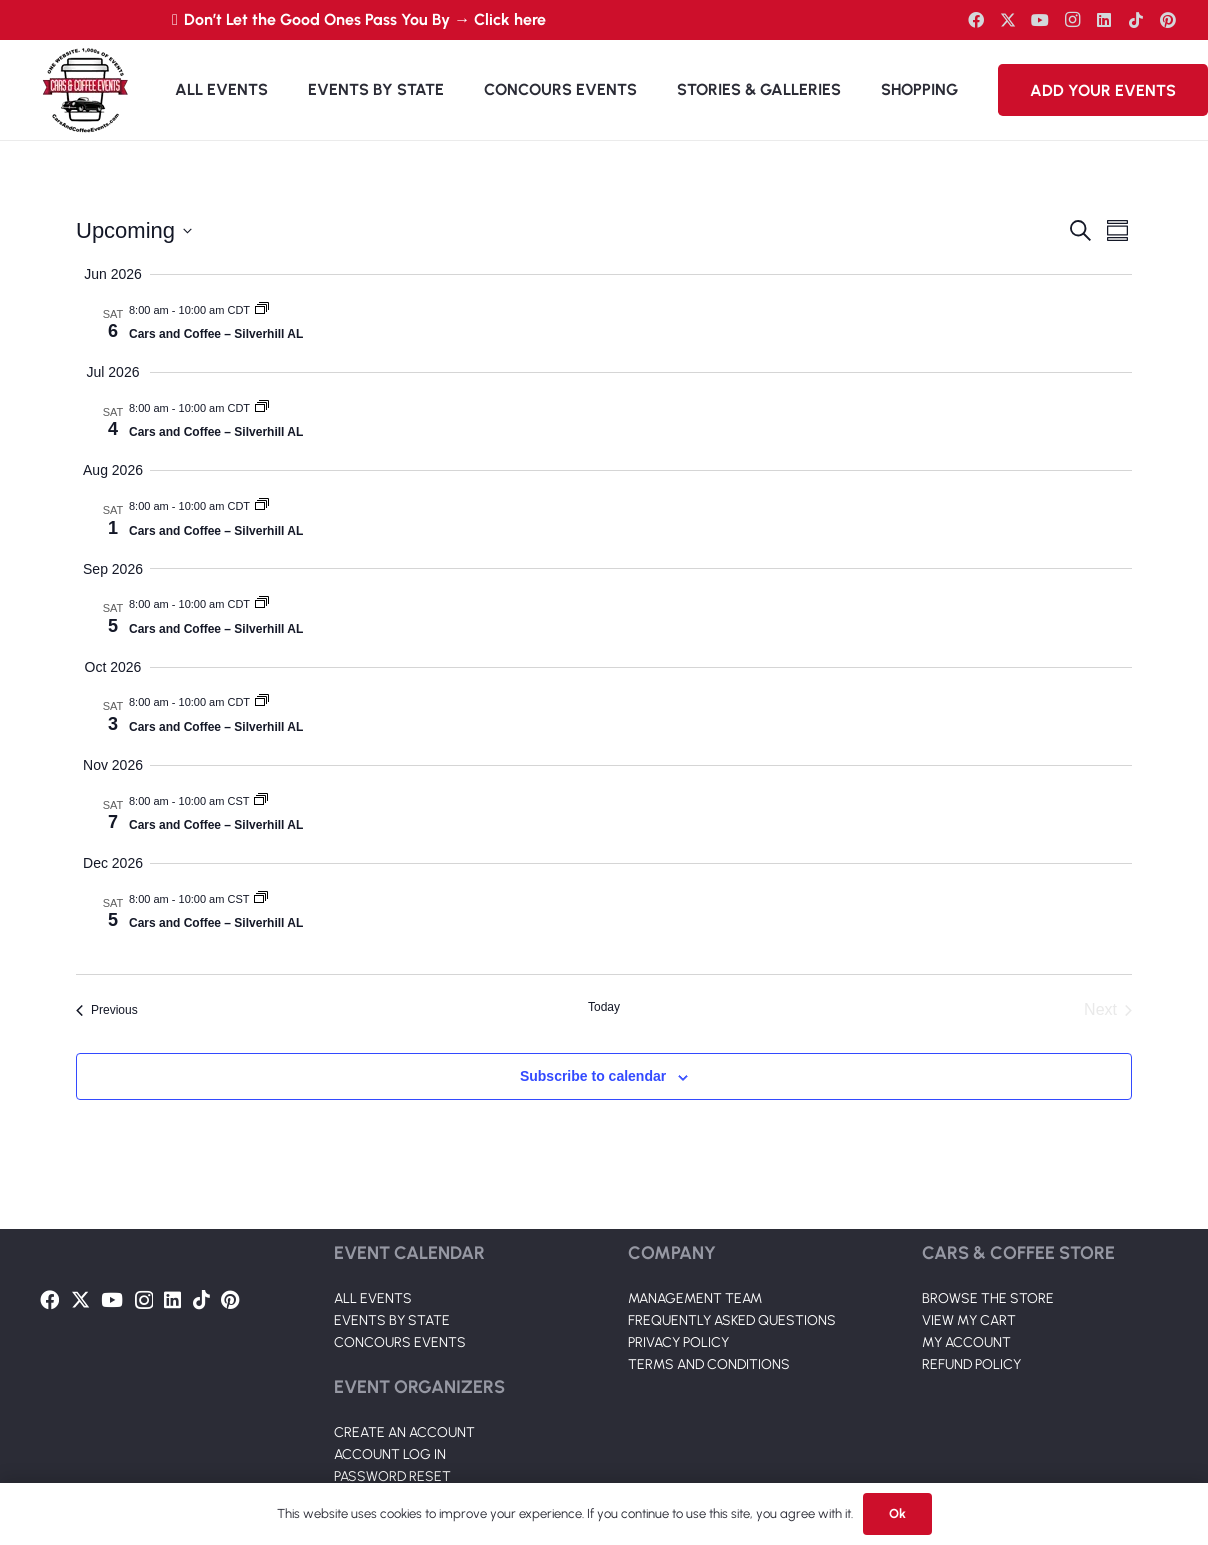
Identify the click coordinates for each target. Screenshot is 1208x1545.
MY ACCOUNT (966, 1342)
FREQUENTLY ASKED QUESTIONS (732, 1320)
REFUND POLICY (971, 1364)
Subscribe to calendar (593, 1076)
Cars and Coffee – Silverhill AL (216, 334)
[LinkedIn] (1104, 20)
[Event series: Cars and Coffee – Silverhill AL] (262, 310)
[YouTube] (1040, 20)
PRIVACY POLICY (678, 1342)
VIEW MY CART (969, 1320)
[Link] (85, 90)
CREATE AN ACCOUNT (404, 1432)
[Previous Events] (107, 1010)
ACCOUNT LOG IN (390, 1454)
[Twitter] (1008, 20)
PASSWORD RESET (392, 1476)
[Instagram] (1072, 20)
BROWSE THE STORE (988, 1298)
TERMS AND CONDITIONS (709, 1364)
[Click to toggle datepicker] (134, 230)
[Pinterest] (1168, 20)
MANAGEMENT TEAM (695, 1298)
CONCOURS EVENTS (400, 1342)
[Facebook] (976, 20)
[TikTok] (1136, 20)
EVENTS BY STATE (392, 1320)
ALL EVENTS (373, 1298)
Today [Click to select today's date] (604, 1007)
